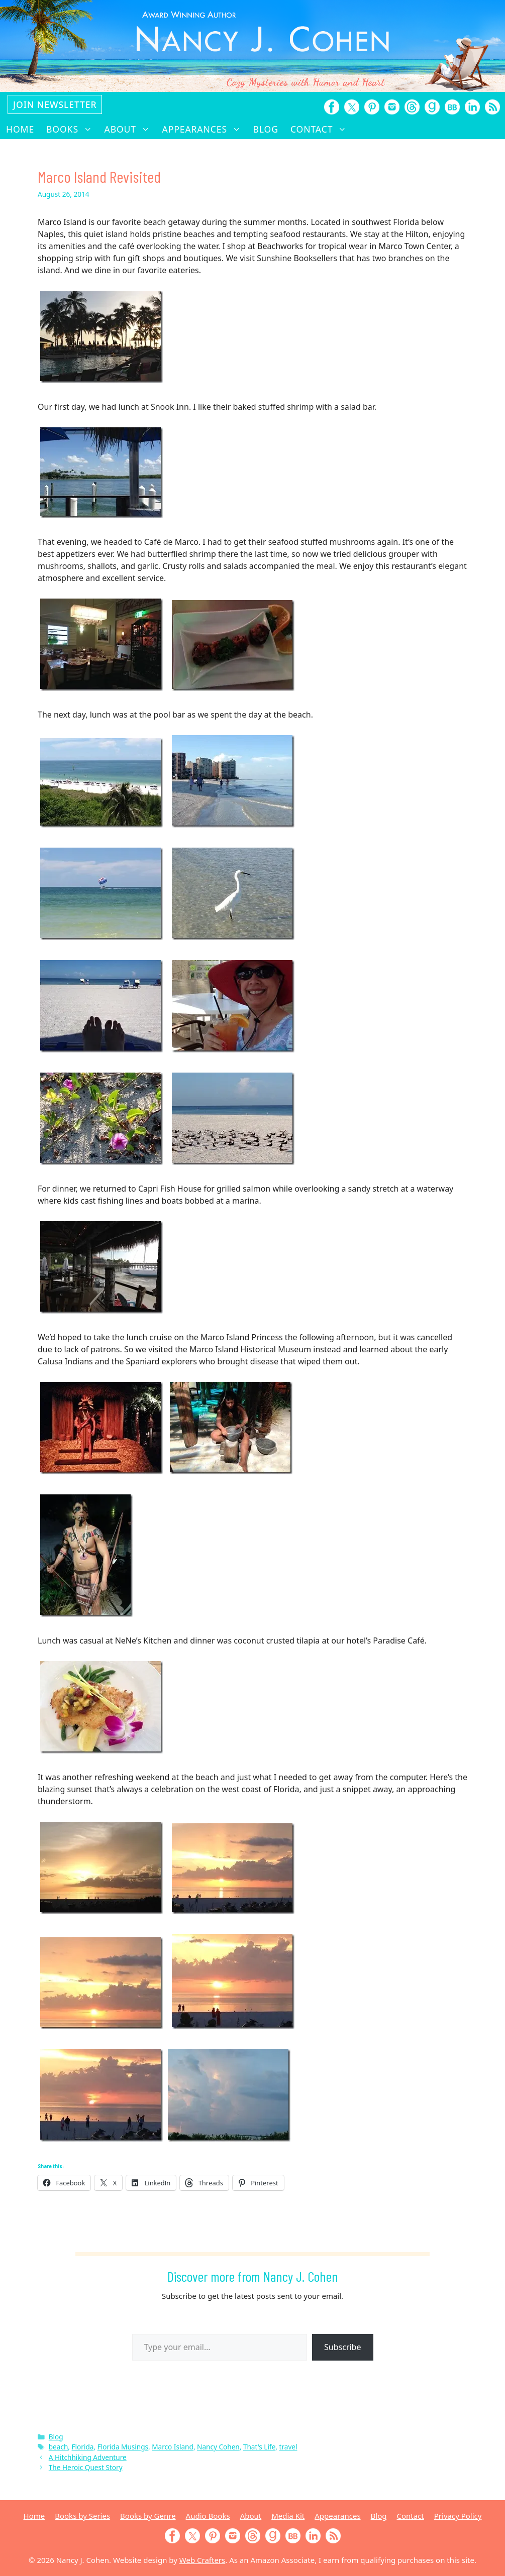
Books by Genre (147, 2516)
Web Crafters (202, 2560)
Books (72, 129)
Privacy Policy (458, 2516)
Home (20, 129)
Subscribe (342, 2347)
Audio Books (208, 2516)
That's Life (259, 2446)
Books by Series (82, 2516)
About (130, 129)
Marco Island (172, 2446)
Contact (321, 129)
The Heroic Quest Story (86, 2467)
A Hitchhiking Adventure (88, 2457)
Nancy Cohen (218, 2446)
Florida (83, 2446)
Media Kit (288, 2516)
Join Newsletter (54, 104)
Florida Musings (122, 2446)
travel (288, 2446)
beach (58, 2446)
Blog (265, 129)
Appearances (204, 129)
